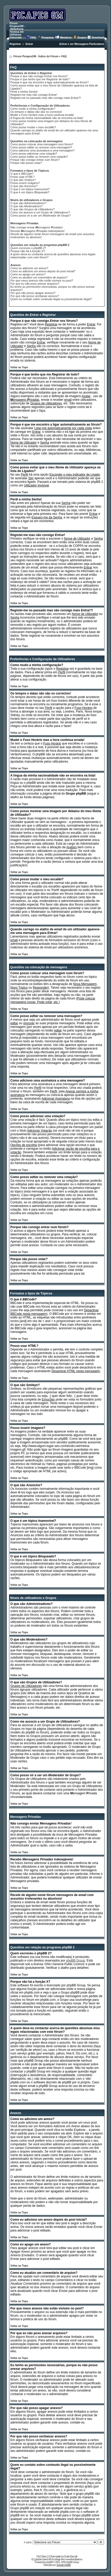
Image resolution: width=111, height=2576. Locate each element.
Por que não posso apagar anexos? (32, 292)
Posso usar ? (22, 176)
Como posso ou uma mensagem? (41, 147)
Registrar (15, 44)
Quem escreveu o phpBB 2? (28, 248)
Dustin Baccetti (70, 2556)
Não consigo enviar (36, 227)
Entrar (29, 44)
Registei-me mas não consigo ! (33, 94)
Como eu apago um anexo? (27, 274)
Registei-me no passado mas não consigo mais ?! (45, 97)
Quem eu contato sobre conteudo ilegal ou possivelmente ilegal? (51, 299)
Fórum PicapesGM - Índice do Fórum (35, 56)
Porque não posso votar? (26, 162)
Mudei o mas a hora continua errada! (42, 114)
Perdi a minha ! (24, 91)
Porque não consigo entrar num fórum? (35, 159)
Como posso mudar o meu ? (33, 127)
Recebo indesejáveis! (37, 231)
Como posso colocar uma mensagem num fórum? (41, 144)
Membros (66, 37)
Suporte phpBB (64, 2565)
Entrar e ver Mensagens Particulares (81, 44)
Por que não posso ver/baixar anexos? (34, 296)
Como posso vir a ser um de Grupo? (40, 215)
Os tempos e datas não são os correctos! (36, 111)
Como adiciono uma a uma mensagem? (42, 150)
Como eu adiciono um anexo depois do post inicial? (42, 271)
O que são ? (23, 179)
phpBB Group (75, 1960)
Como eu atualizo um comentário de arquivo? (39, 277)
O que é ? (21, 173)
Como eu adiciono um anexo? (29, 268)
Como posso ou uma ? (39, 156)
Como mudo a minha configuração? (32, 108)
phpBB (49, 2562)
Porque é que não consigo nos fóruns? (39, 76)
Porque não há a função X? (27, 251)
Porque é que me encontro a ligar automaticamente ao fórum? (49, 82)
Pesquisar (48, 37)
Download (98, 37)
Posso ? (25, 183)
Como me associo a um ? (40, 212)
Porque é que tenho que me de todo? (40, 79)
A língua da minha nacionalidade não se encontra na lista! (46, 117)
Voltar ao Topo (19, 367)
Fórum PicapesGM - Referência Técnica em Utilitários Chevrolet (17, 30)
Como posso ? (33, 153)
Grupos (82, 37)
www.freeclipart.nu (74, 2559)
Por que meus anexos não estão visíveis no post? (41, 280)
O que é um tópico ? (30, 189)
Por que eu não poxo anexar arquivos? (34, 283)
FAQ (33, 37)
